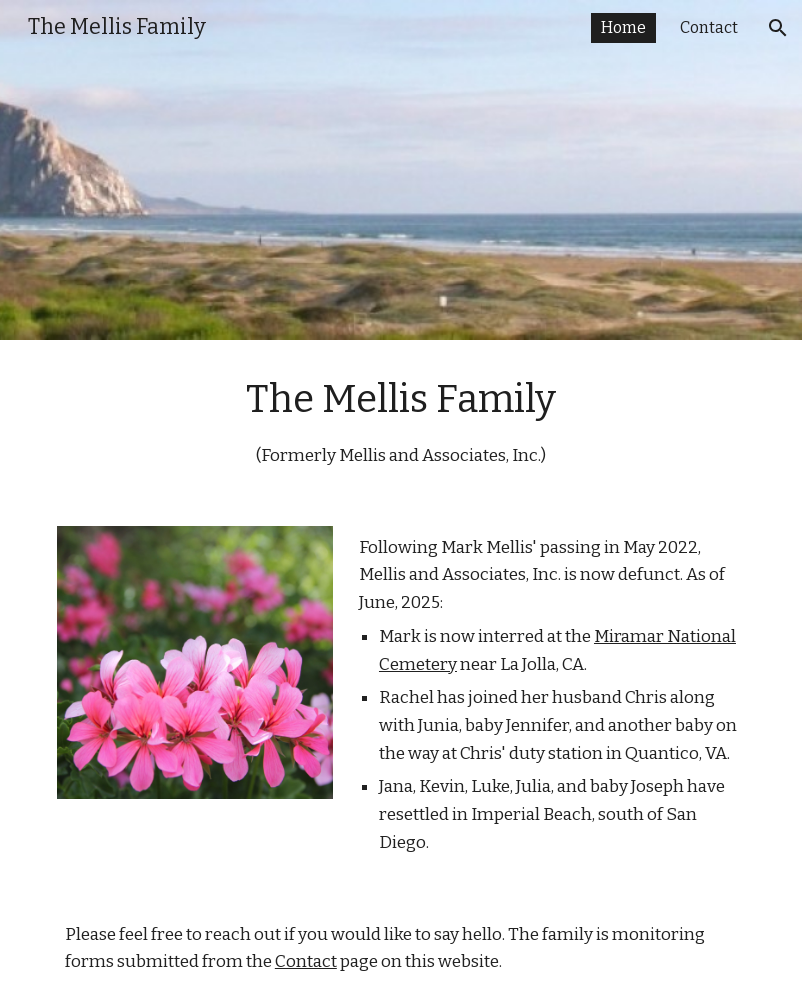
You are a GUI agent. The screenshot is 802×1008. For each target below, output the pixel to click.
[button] (778, 28)
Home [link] (623, 27)
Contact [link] (709, 27)
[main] (401, 421)
